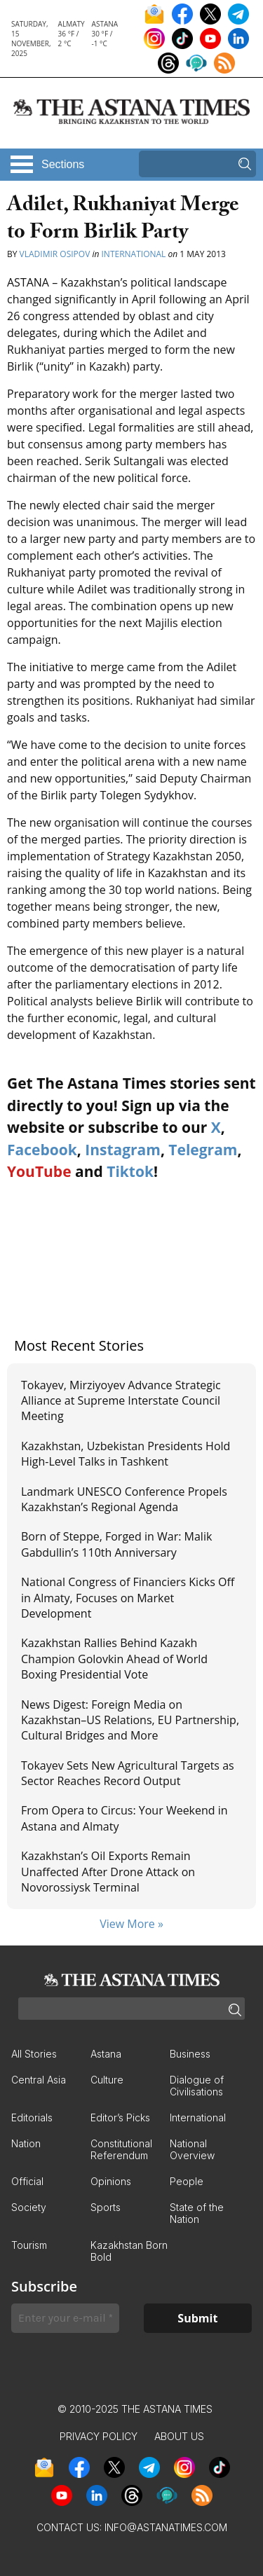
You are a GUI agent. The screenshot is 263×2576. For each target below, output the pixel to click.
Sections (62, 164)
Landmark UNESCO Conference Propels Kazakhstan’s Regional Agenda (124, 1499)
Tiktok (130, 1171)
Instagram (123, 1149)
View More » (131, 1923)
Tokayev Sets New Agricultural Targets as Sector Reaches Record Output (127, 1773)
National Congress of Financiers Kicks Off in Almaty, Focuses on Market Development (127, 1597)
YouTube (39, 1171)
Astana (105, 2054)
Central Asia (38, 2080)
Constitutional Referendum (121, 2149)
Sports (105, 2207)
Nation (26, 2143)
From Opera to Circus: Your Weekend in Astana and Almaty (124, 1818)
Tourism (29, 2245)
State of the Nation (197, 2213)
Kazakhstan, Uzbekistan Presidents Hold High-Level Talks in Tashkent (125, 1453)
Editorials (32, 2117)
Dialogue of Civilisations (197, 2086)
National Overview (192, 2149)
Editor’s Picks (120, 2117)
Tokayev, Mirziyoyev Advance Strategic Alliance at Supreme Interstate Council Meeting (121, 1400)
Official (27, 2181)
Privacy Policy (98, 2436)
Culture (106, 2080)
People (186, 2181)
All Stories (34, 2054)
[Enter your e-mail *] (65, 2318)
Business (190, 2054)
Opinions (110, 2181)
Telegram (202, 1149)
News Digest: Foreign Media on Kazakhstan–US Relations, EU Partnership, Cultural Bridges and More (130, 1720)
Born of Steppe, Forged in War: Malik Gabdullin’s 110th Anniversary (116, 1544)
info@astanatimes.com (165, 2527)
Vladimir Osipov (55, 254)
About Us (179, 2436)
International (134, 254)
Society (28, 2207)
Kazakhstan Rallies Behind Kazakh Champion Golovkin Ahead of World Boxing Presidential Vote (114, 1658)
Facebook (42, 1149)
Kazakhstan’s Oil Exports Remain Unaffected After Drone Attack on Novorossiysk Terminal (108, 1871)
